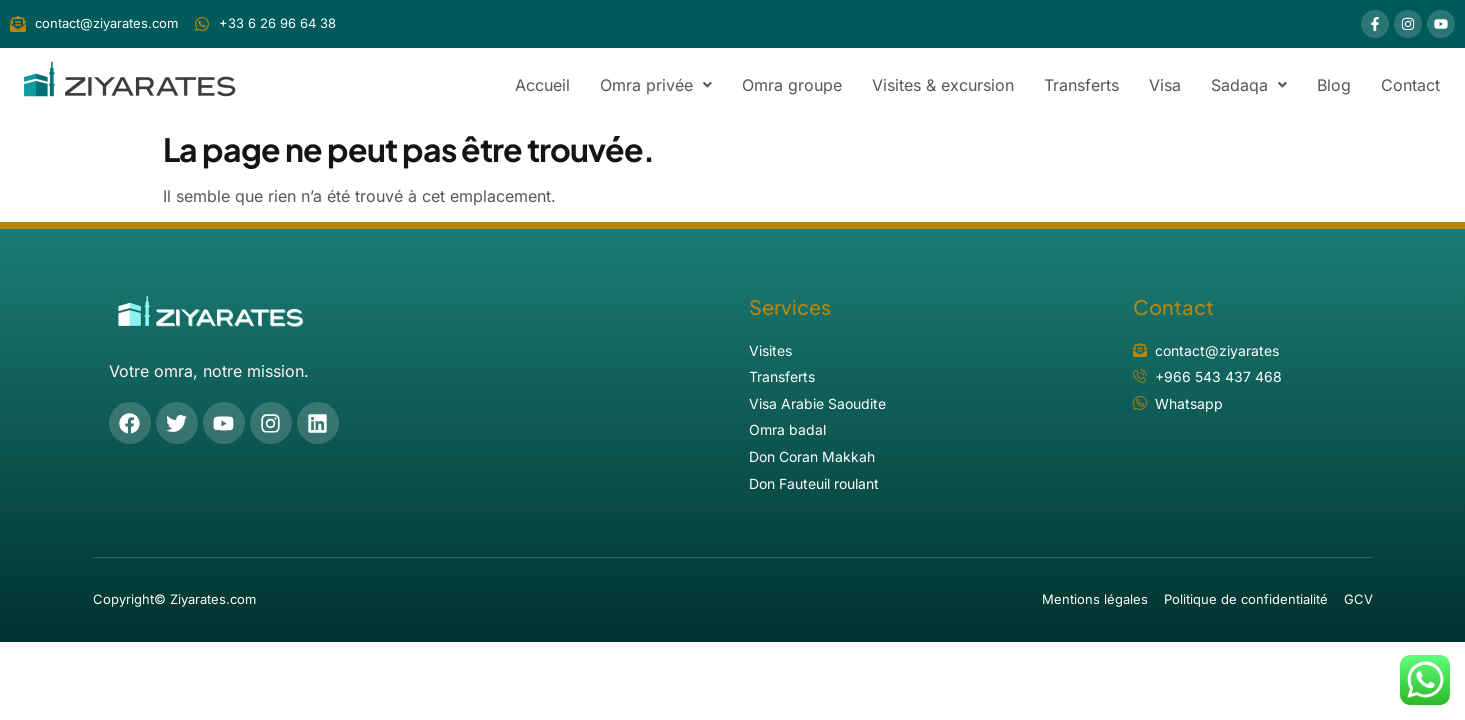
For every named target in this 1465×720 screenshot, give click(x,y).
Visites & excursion (943, 85)
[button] (656, 85)
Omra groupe (792, 85)
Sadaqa (1249, 85)
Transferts (1081, 85)
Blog (1334, 85)
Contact (1410, 85)
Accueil (542, 85)
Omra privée (656, 85)
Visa (1165, 85)
